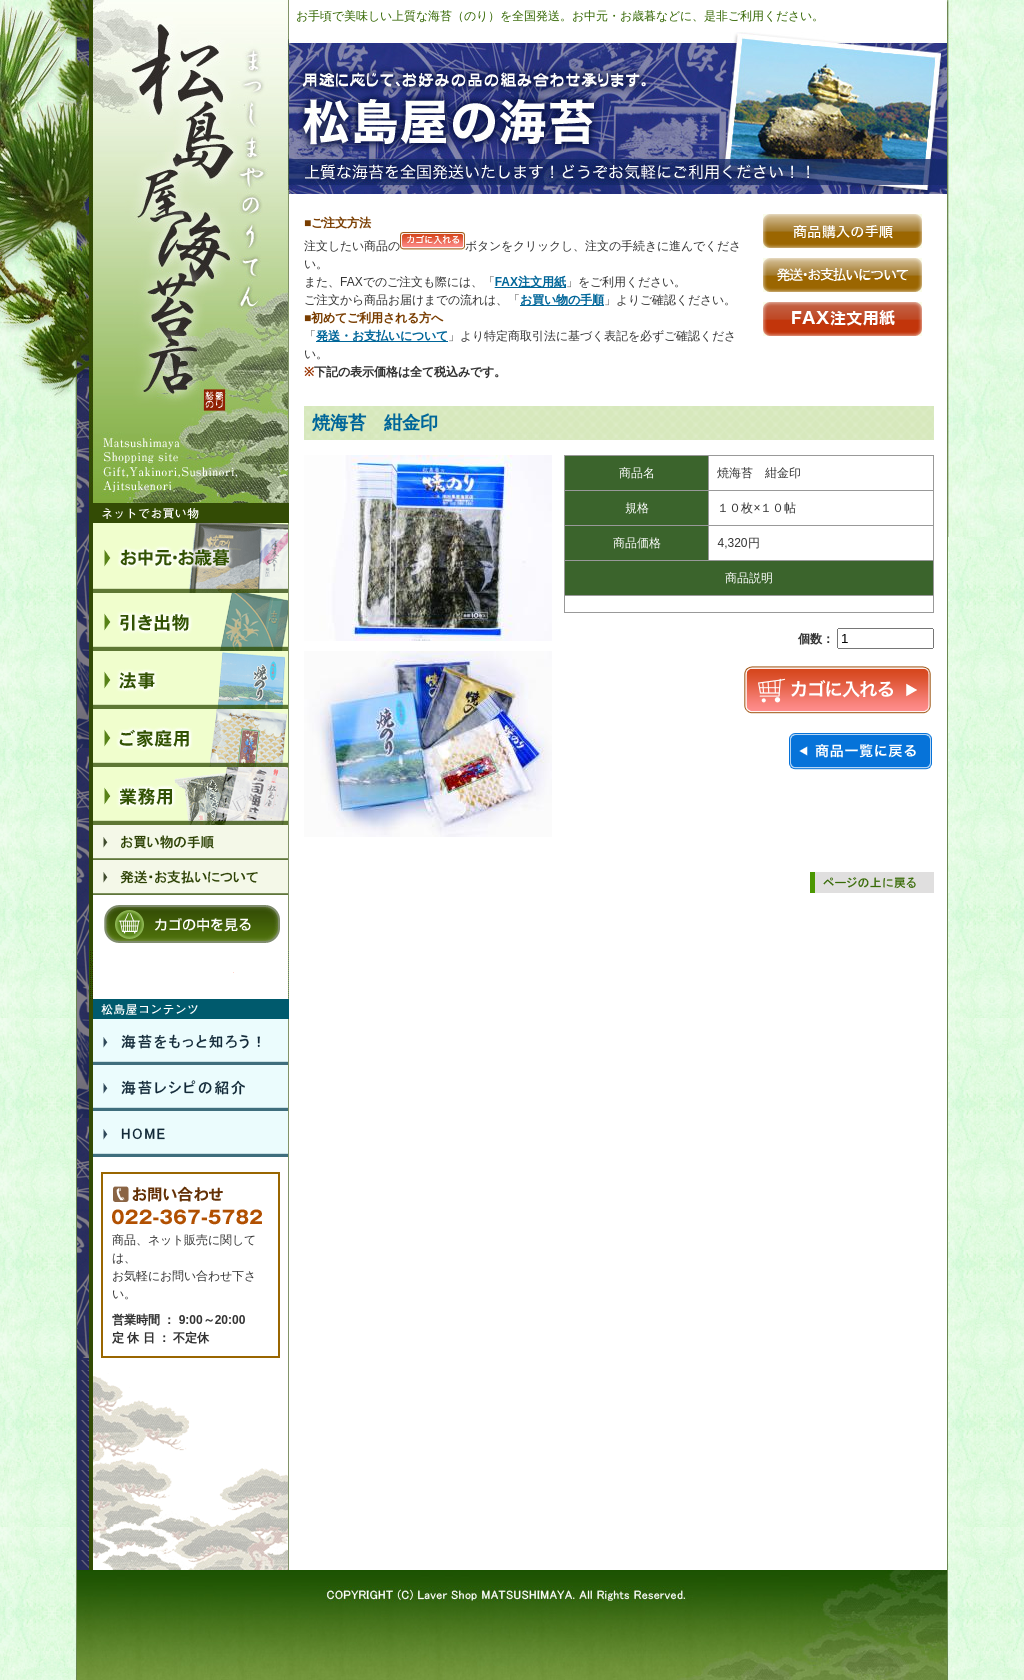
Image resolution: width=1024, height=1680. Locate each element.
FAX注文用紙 (530, 282)
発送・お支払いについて (382, 336)
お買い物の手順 (562, 300)
